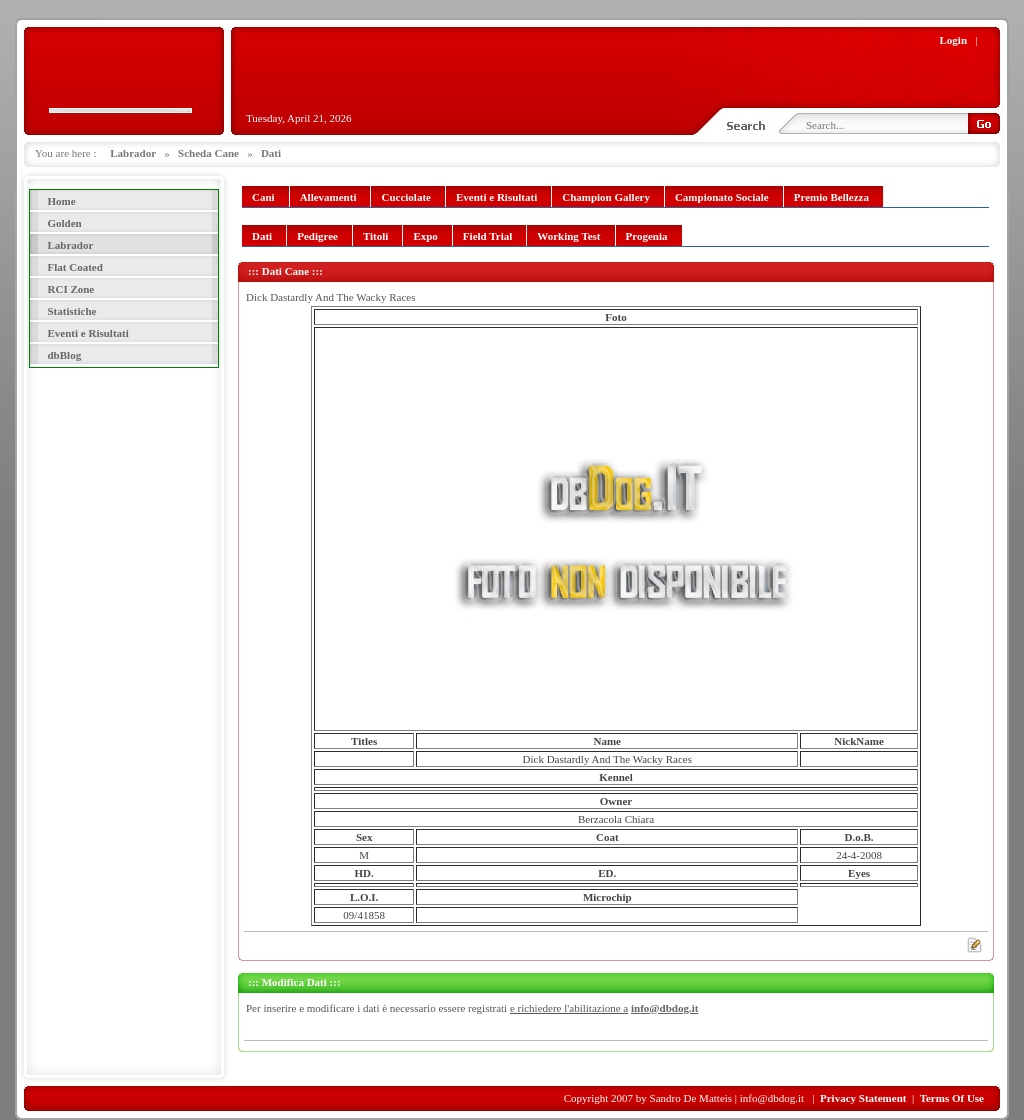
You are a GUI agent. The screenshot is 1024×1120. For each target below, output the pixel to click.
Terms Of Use (952, 1098)
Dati (271, 153)
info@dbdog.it (664, 1008)
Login (954, 40)
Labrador (133, 153)
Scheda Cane (208, 153)
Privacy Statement (863, 1098)
